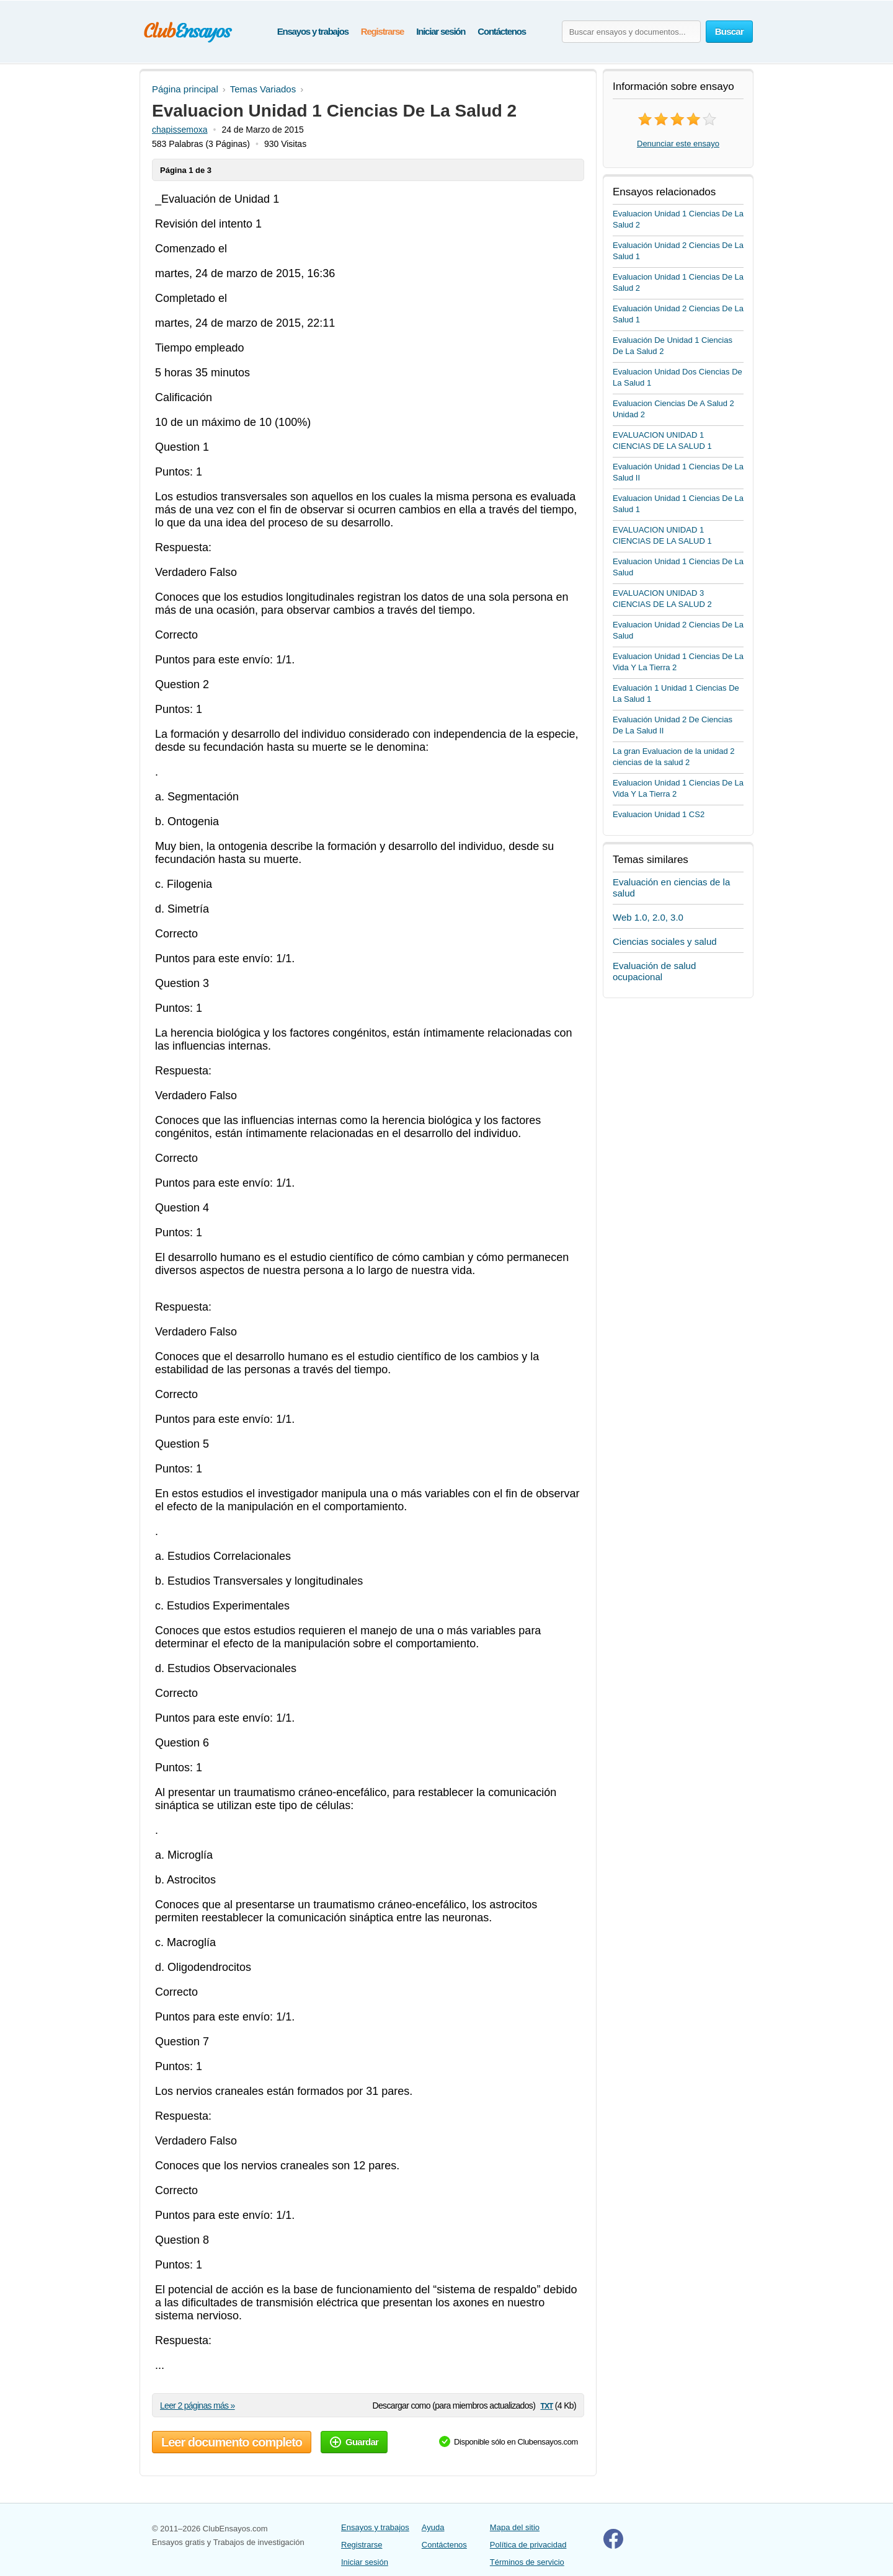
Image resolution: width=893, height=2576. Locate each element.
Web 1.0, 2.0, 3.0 (648, 917)
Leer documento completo (231, 2442)
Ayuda (433, 2527)
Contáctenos (502, 31)
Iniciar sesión (440, 31)
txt (546, 2405)
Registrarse (382, 31)
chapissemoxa (180, 130)
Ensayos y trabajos (313, 31)
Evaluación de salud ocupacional (654, 971)
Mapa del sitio (515, 2527)
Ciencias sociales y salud (665, 941)
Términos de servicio (527, 2562)
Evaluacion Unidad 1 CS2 (658, 814)
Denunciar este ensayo (678, 143)
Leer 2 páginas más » (197, 2405)
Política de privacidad (528, 2544)
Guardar (354, 2442)
